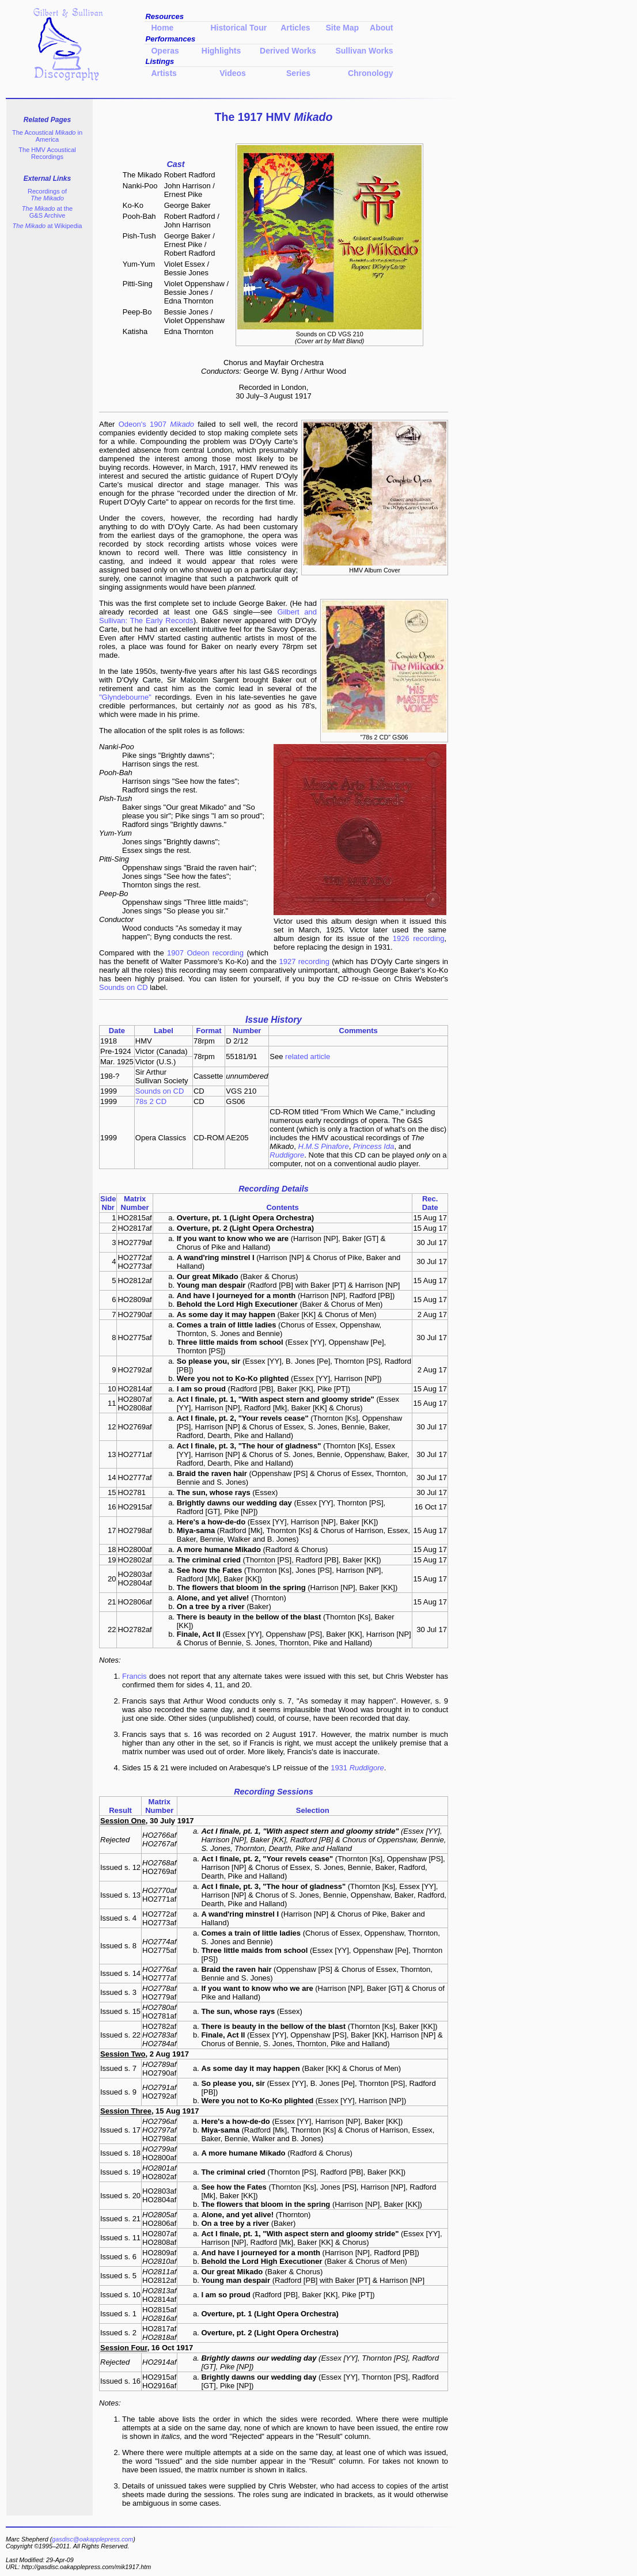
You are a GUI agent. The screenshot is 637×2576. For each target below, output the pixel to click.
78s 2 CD (150, 1101)
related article (307, 1056)
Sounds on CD (123, 987)
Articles (295, 27)
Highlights (221, 50)
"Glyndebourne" (125, 697)
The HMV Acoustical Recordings (46, 153)
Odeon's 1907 (156, 424)
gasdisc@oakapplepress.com (92, 2539)
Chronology (370, 73)
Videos (232, 73)
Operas (165, 50)
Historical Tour (238, 27)
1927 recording (304, 961)
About (381, 27)
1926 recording (419, 938)
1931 (357, 1767)
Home (162, 27)
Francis (134, 1676)
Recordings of (47, 195)
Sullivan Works (364, 50)
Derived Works (288, 50)
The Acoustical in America (47, 136)
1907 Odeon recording (205, 953)
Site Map (342, 27)
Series (292, 73)
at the (47, 212)
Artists (163, 73)
